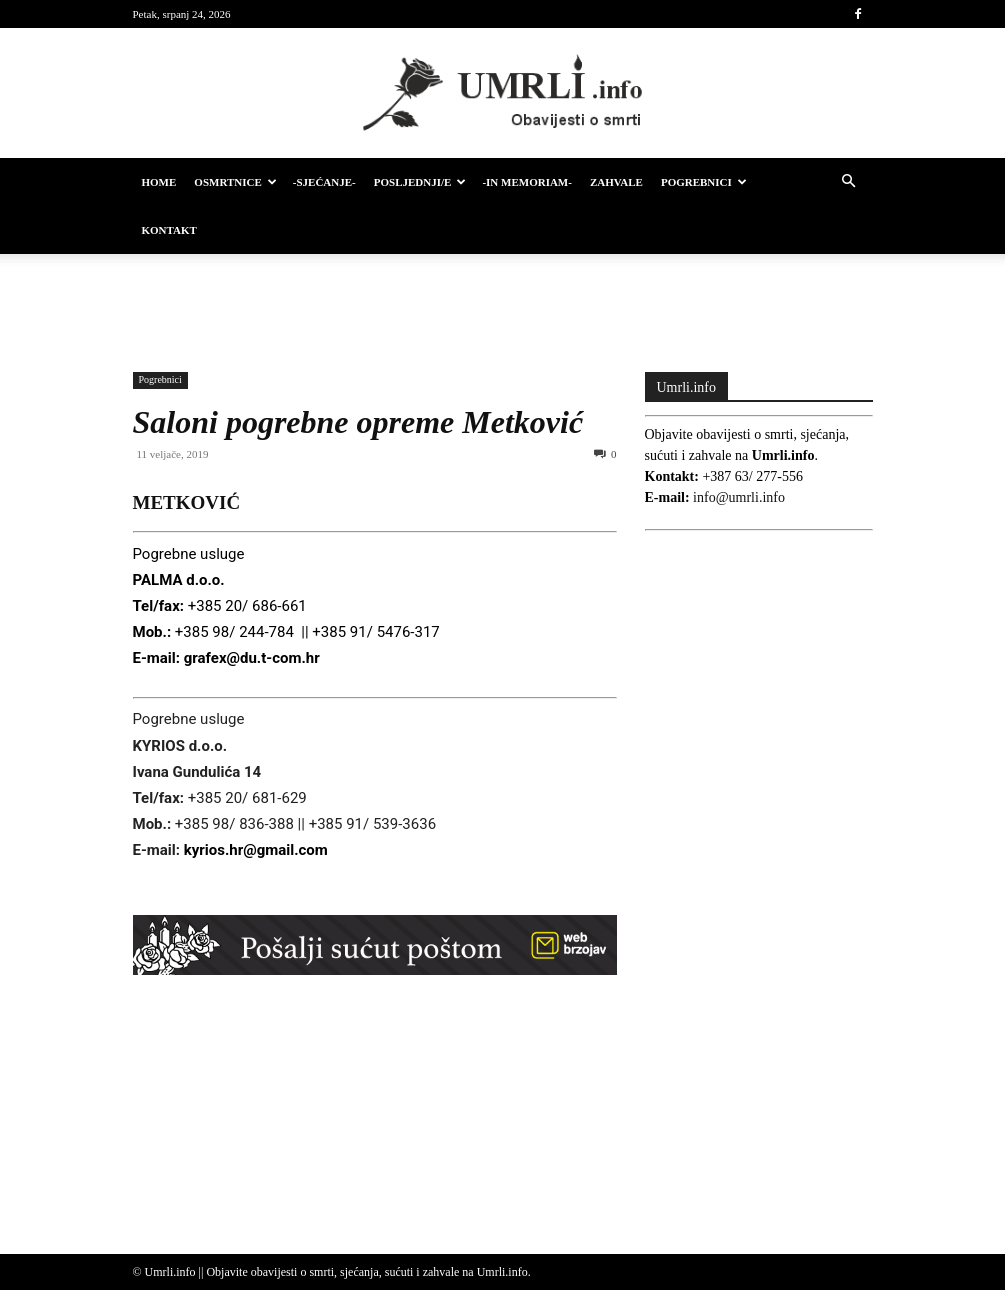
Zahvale (616, 182)
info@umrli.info (739, 497)
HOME (159, 182)
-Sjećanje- (324, 182)
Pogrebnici (704, 182)
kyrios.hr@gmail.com (256, 850)
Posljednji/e (420, 182)
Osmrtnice (235, 182)
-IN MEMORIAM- (527, 182)
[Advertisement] (503, 298)
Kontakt (169, 230)
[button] (849, 182)
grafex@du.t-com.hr (252, 658)
